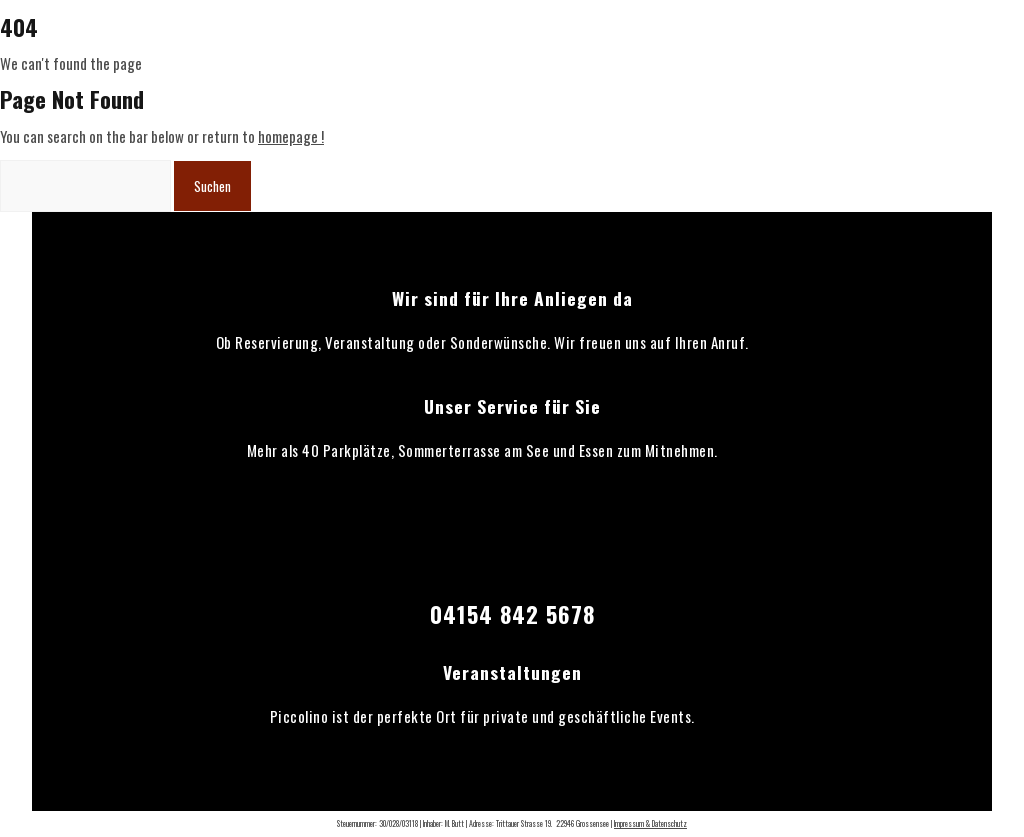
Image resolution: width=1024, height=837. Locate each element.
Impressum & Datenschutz (650, 823)
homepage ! (291, 136)
